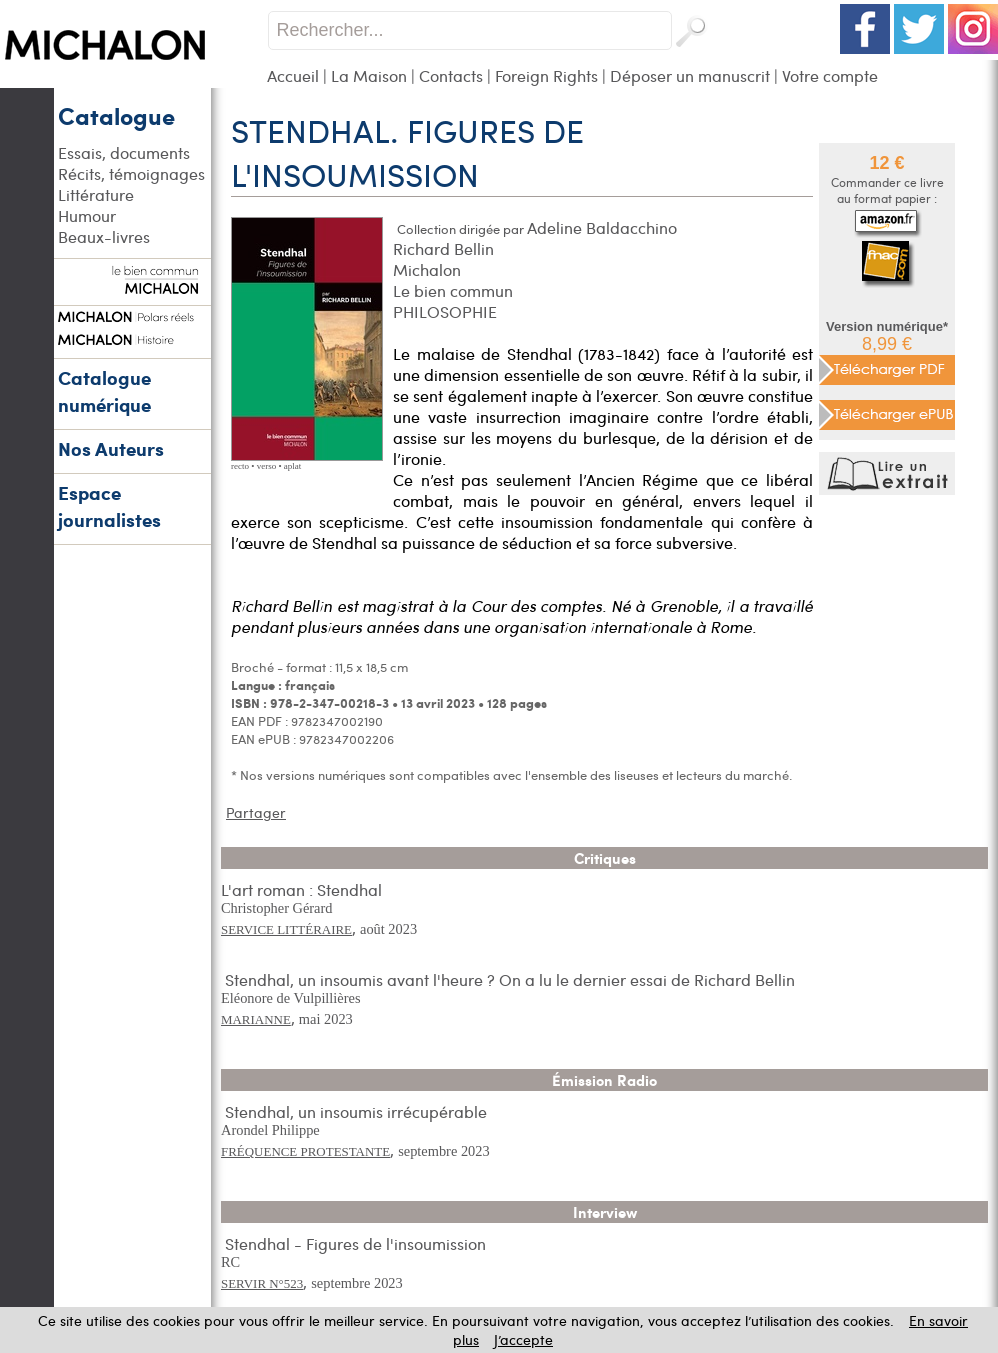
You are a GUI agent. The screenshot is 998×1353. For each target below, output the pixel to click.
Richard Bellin (443, 248)
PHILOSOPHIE (445, 311)
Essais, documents (124, 152)
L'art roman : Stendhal (301, 889)
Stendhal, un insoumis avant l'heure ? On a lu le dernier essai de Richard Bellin (510, 979)
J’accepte (523, 1339)
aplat (293, 466)
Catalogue (116, 115)
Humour (87, 215)
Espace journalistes (109, 506)
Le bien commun (453, 290)
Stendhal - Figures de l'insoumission (355, 1243)
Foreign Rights (546, 75)
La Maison (369, 75)
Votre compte (830, 75)
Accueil (293, 75)
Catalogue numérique (104, 391)
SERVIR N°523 (262, 1283)
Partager (256, 812)
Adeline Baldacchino (602, 227)
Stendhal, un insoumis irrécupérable (356, 1111)
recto (240, 466)
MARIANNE (256, 1019)
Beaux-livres (104, 236)
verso (267, 466)
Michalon (427, 269)
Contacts (451, 75)
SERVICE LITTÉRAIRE (286, 929)
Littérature (96, 194)
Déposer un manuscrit (690, 75)
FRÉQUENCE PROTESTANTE (305, 1151)
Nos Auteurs (111, 448)
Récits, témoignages (131, 173)
